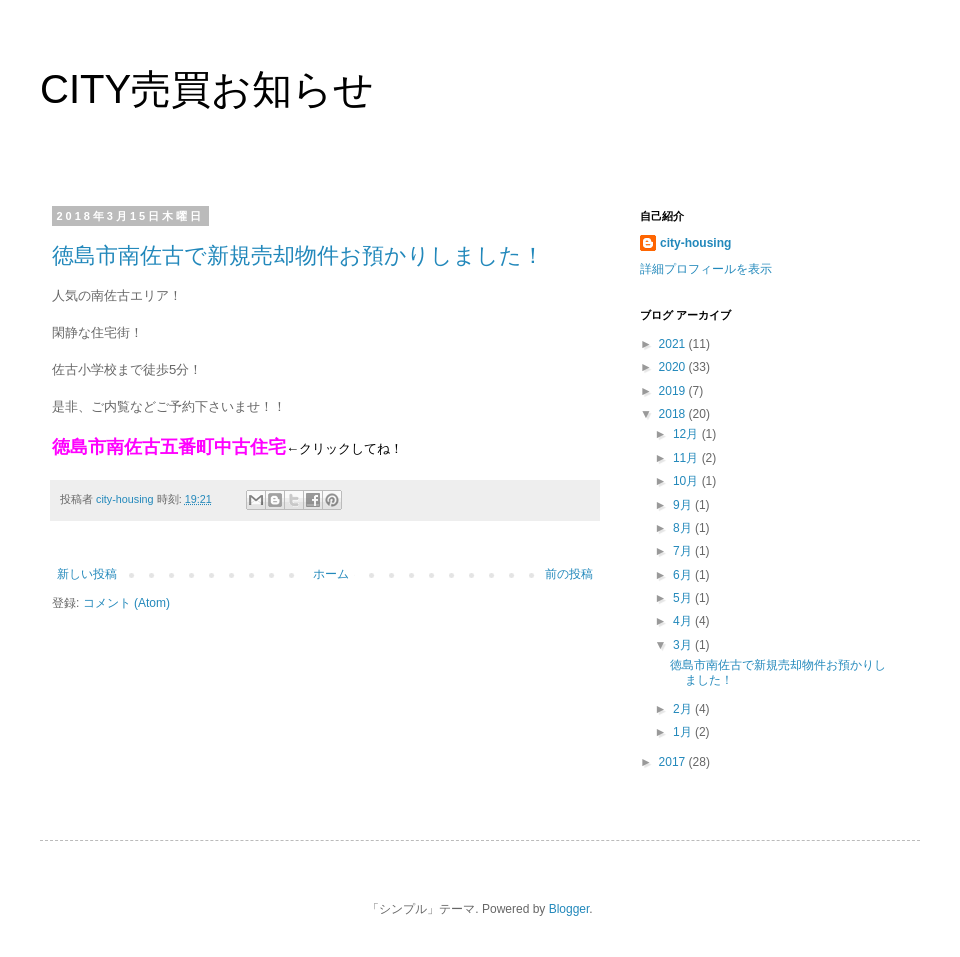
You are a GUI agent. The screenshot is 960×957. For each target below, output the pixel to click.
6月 (684, 575)
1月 (684, 732)
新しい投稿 (87, 574)
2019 (674, 391)
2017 (674, 762)
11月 (687, 458)
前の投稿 (569, 574)
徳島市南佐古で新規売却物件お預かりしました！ (298, 255)
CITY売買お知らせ (207, 89)
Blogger (569, 909)
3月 (684, 645)
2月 (684, 709)
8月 (684, 528)
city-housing (695, 243)
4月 (684, 621)
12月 (687, 434)
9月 (684, 505)
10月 (687, 481)
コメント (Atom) (126, 603)
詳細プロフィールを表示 (706, 269)
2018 (674, 414)
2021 (674, 344)
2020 (674, 367)
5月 (684, 598)
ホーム (331, 574)
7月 (684, 551)
